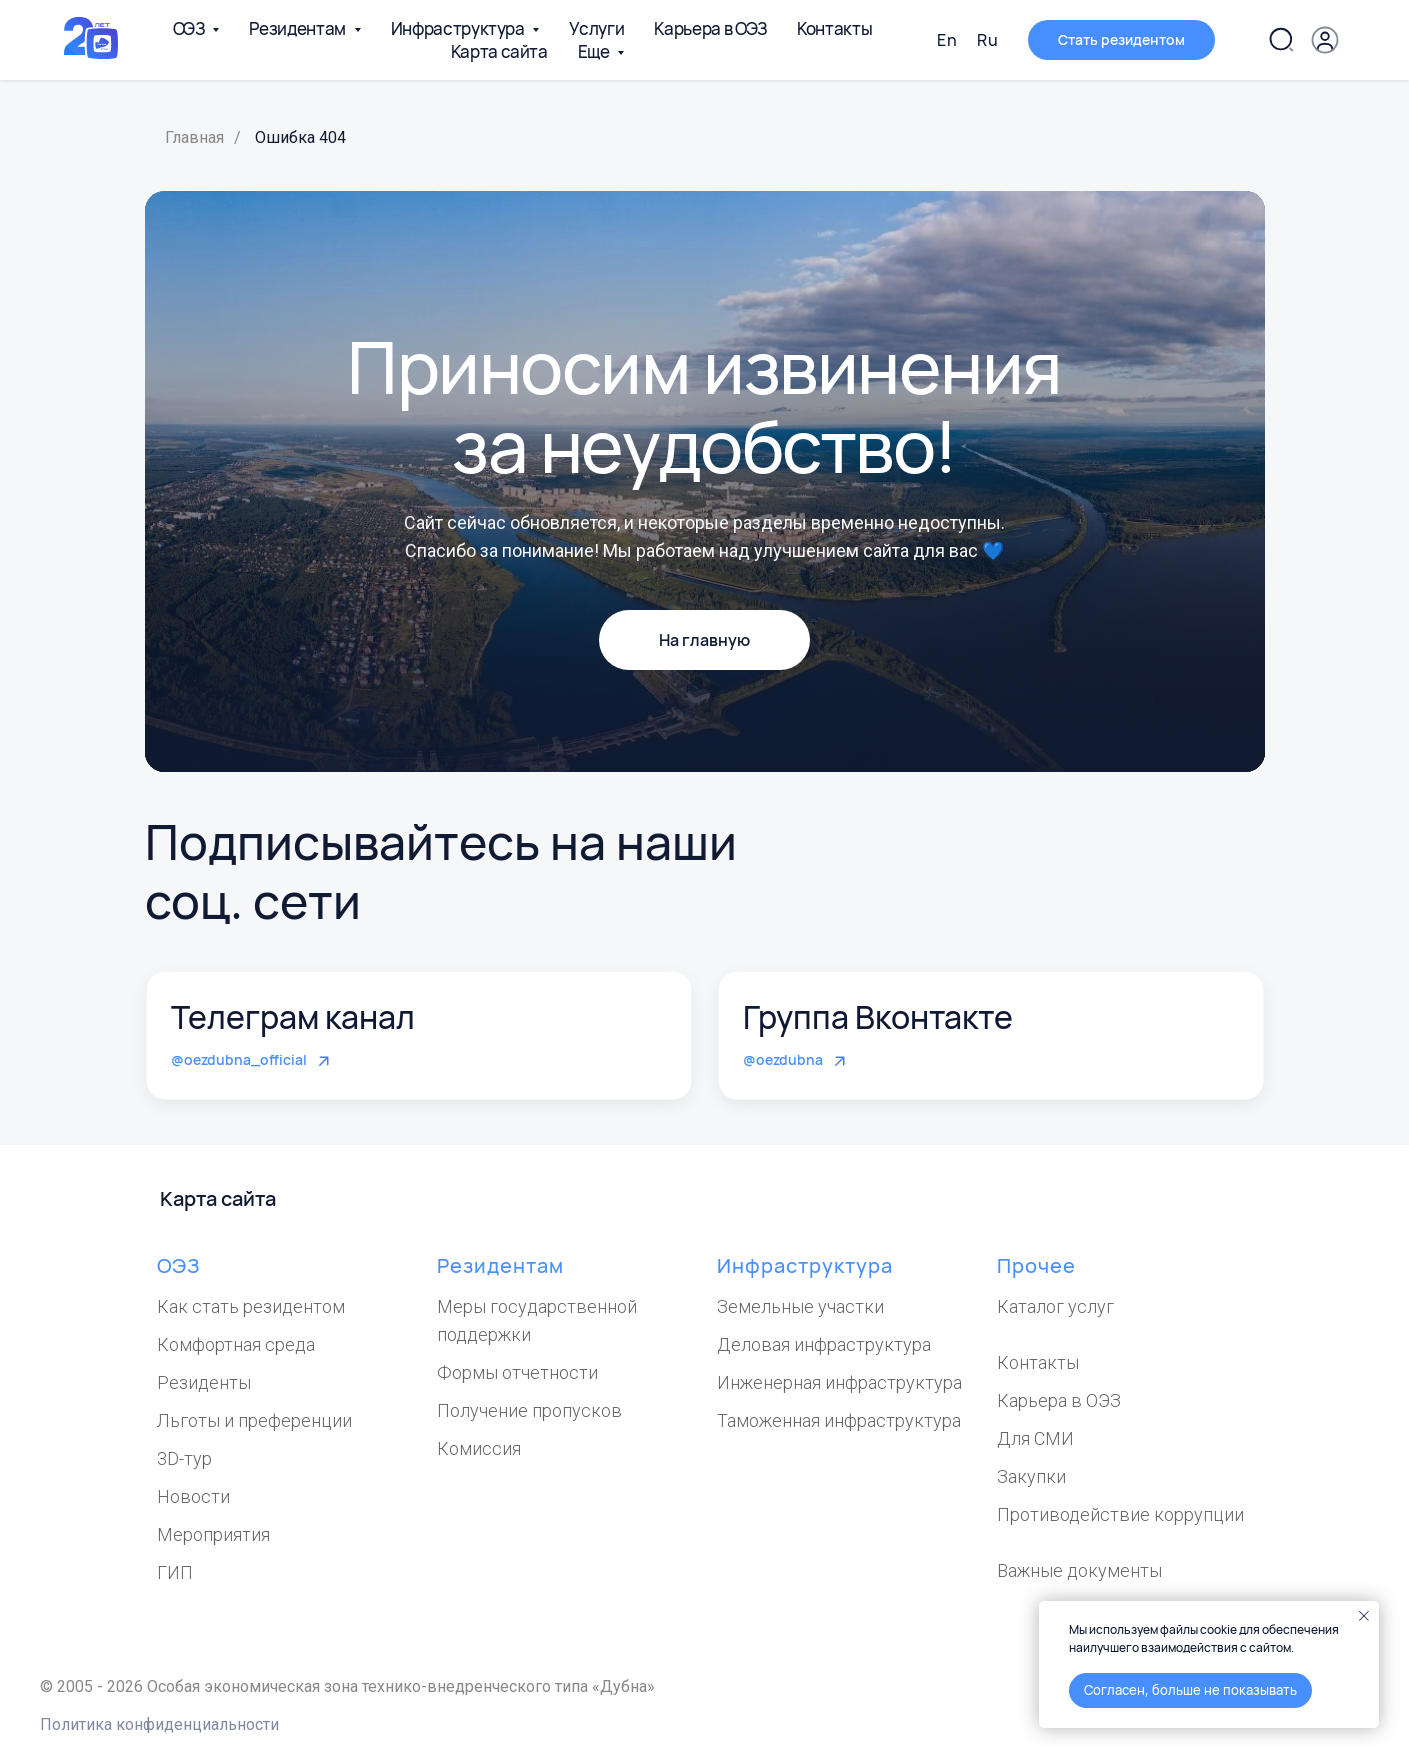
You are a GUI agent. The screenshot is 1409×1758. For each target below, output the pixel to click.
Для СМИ (1035, 1438)
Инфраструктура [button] (459, 28)
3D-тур (184, 1458)
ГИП (175, 1572)
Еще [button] (595, 51)
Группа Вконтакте (878, 1017)
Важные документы (1079, 1570)
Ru (987, 40)
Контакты (834, 28)
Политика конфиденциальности (159, 1724)
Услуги (596, 28)
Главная (194, 137)
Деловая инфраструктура (824, 1344)
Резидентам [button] (298, 28)
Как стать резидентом (251, 1306)
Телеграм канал (293, 1017)
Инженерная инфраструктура (839, 1382)
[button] (1325, 40)
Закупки (1031, 1476)
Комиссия (479, 1448)
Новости (193, 1496)
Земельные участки (800, 1306)
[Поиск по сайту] (1281, 40)
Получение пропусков (529, 1410)
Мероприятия (213, 1534)
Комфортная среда (236, 1344)
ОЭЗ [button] (190, 28)
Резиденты (204, 1382)
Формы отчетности (517, 1372)
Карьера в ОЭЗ (710, 28)
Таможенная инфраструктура (839, 1420)
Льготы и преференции (254, 1420)
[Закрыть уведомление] (1364, 1616)
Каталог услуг (1055, 1306)
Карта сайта (499, 51)
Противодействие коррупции (1120, 1514)
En (947, 40)
